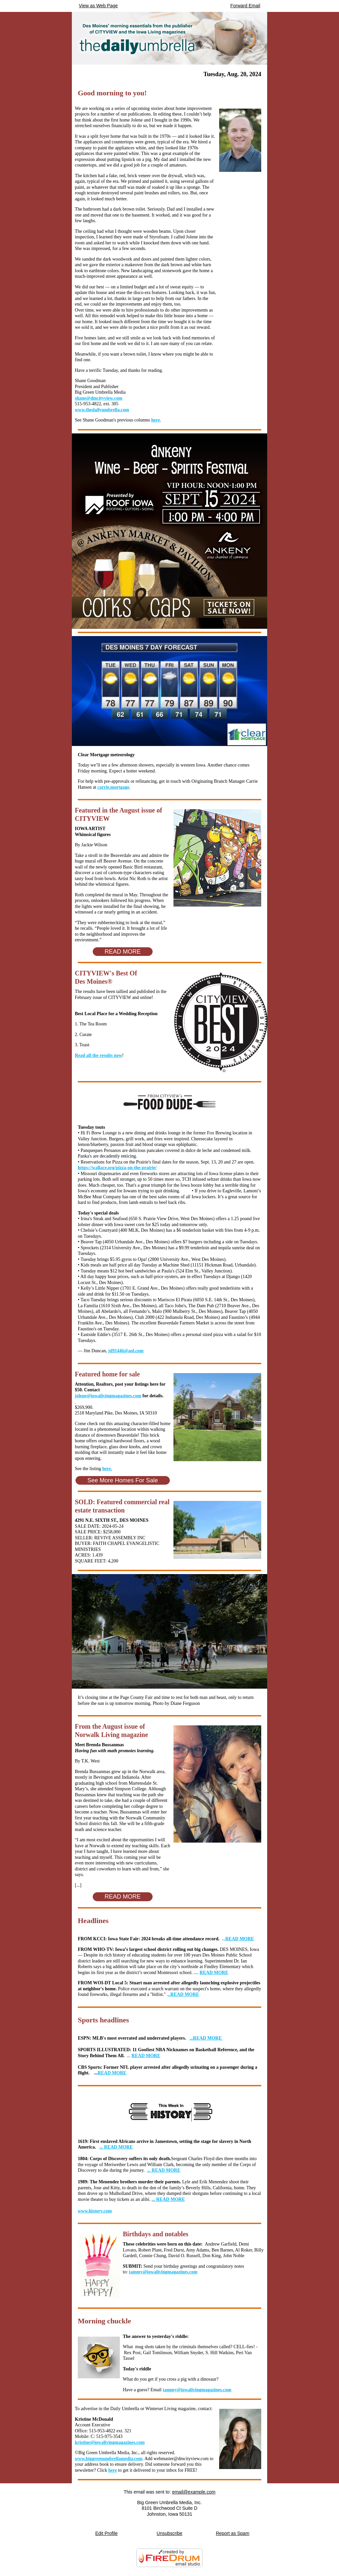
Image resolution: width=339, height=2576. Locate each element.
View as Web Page (98, 5)
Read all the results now (98, 1055)
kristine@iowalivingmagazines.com (110, 2442)
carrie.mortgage (113, 787)
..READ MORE (183, 1994)
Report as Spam (232, 2533)
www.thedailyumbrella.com (102, 409)
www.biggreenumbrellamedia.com (108, 2458)
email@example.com (194, 2492)
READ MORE (239, 1938)
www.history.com (95, 2210)
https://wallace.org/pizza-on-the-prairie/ (117, 1167)
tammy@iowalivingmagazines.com (163, 2271)
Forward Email (245, 5)
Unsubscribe (169, 2533)
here (155, 420)
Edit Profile (106, 2533)
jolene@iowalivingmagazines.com (108, 1395)
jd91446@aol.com (126, 1350)
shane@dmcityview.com (98, 398)
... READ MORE (116, 2147)
